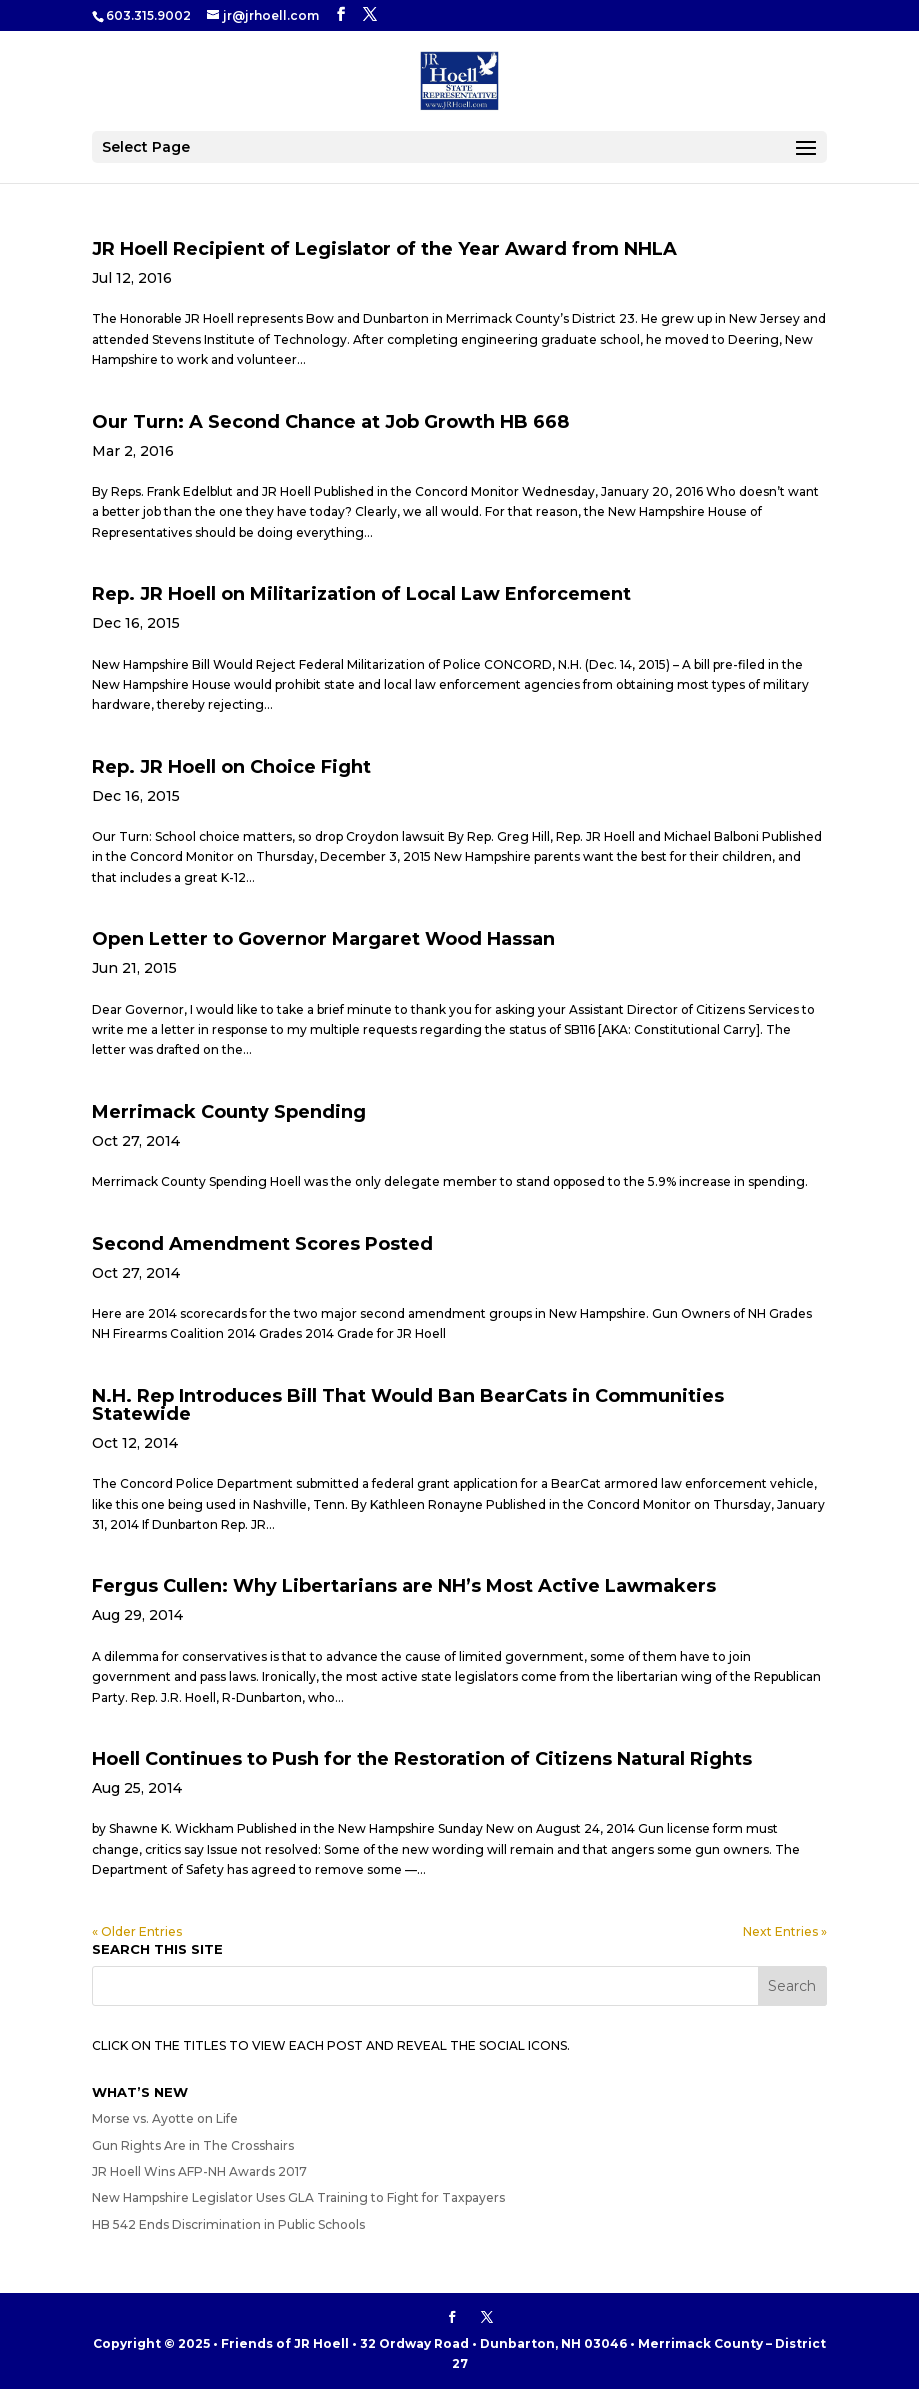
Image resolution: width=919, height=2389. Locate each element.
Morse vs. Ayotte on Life (165, 2118)
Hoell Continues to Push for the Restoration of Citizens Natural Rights (422, 1759)
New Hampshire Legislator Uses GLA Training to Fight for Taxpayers (298, 2197)
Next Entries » (785, 1931)
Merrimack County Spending (229, 1112)
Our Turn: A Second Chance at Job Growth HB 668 (330, 422)
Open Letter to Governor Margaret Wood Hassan (323, 939)
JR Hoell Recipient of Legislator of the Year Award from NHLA (384, 249)
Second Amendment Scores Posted (262, 1244)
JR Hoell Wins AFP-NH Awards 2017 (199, 2171)
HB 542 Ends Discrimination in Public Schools (228, 2224)
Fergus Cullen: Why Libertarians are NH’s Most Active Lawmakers (404, 1586)
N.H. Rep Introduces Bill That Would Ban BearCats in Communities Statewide (408, 1405)
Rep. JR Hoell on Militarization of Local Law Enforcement (361, 594)
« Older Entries (137, 1931)
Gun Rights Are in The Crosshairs (193, 2145)
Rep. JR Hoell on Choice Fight (231, 767)
